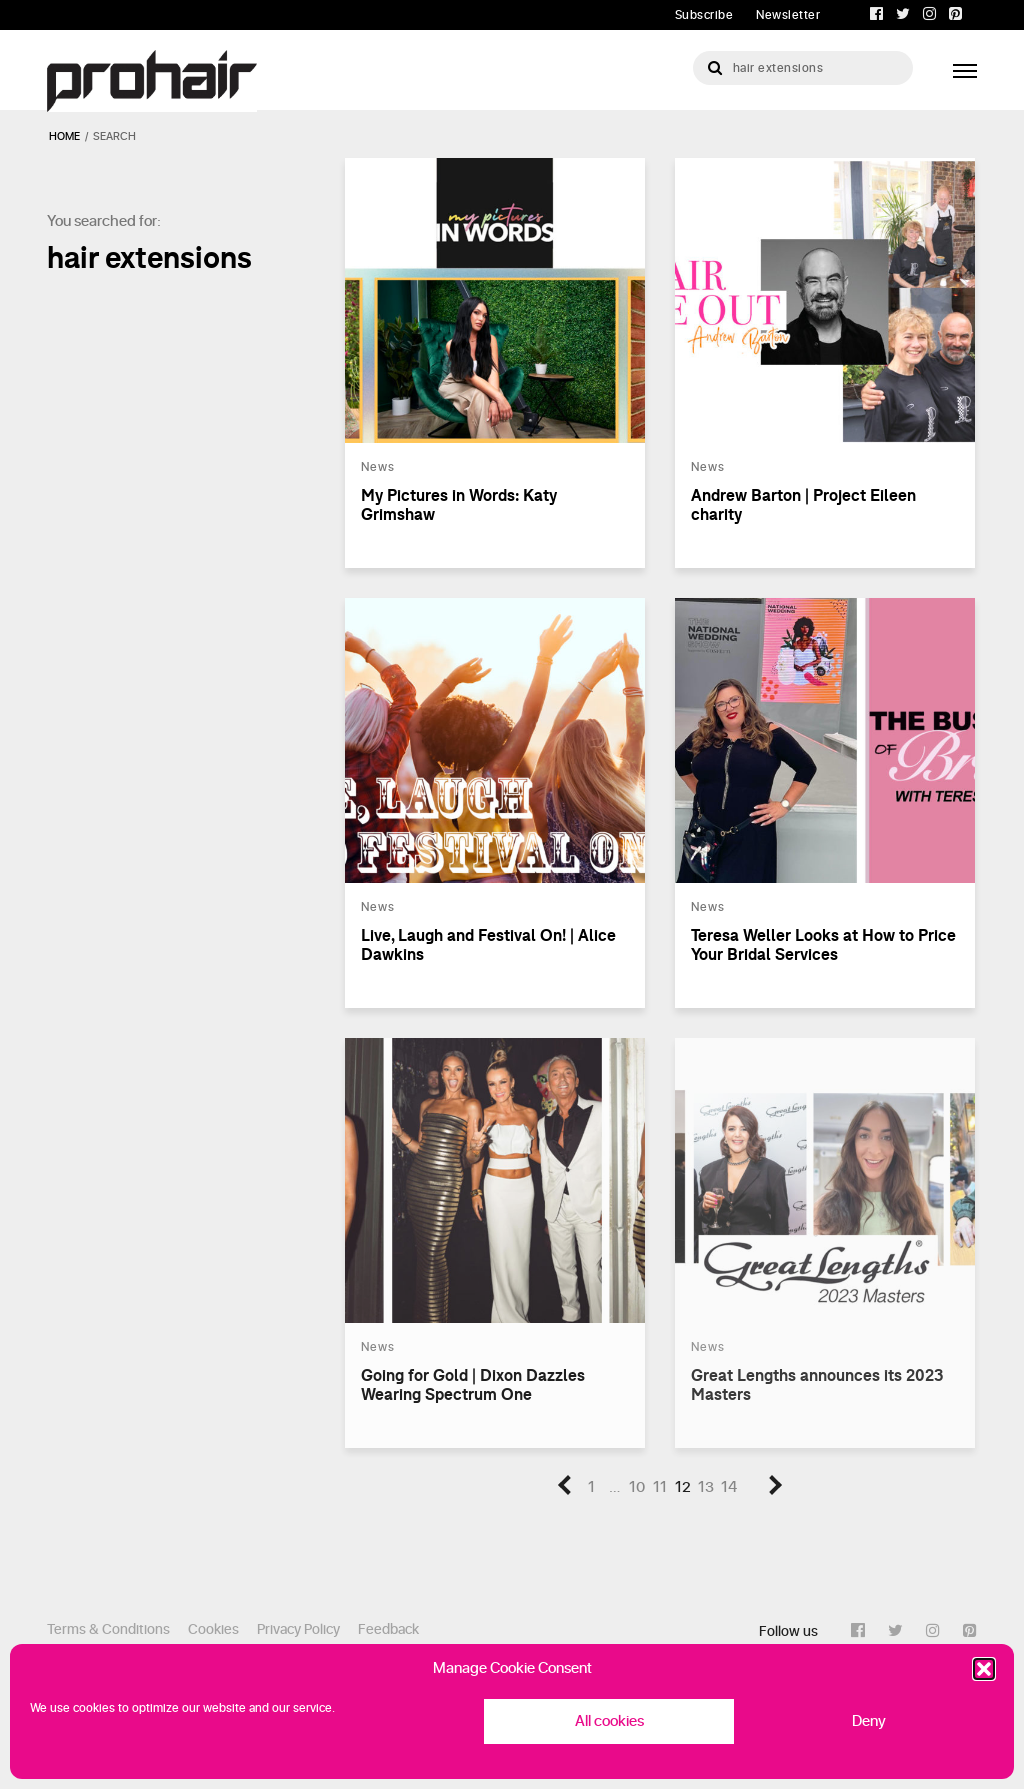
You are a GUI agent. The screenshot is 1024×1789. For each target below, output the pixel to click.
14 (729, 1487)
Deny (869, 1721)
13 (706, 1487)
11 (660, 1487)
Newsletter (788, 15)
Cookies (213, 1629)
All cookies (609, 1721)
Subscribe (704, 15)
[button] (984, 1669)
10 (637, 1487)
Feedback (388, 1629)
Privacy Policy (298, 1629)
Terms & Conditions (108, 1629)
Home (64, 136)
